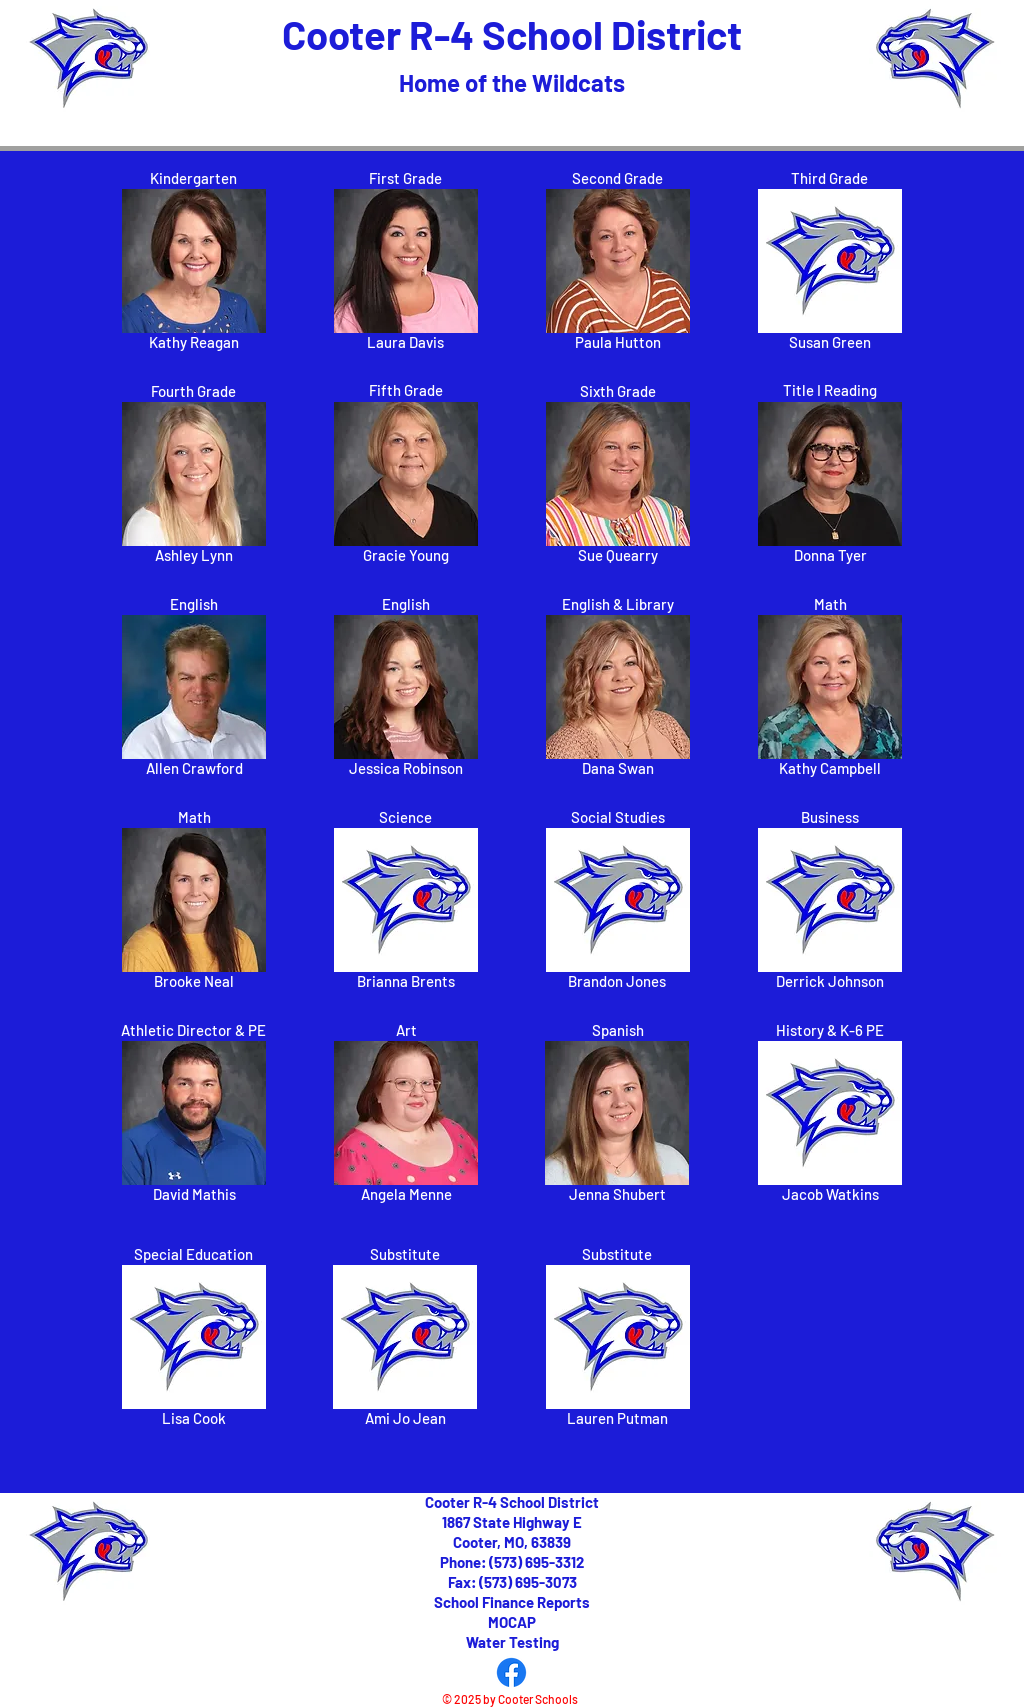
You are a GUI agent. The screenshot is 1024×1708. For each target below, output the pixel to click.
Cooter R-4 (382, 34)
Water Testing (512, 1642)
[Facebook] (511, 1672)
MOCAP (512, 1622)
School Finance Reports (512, 1602)
